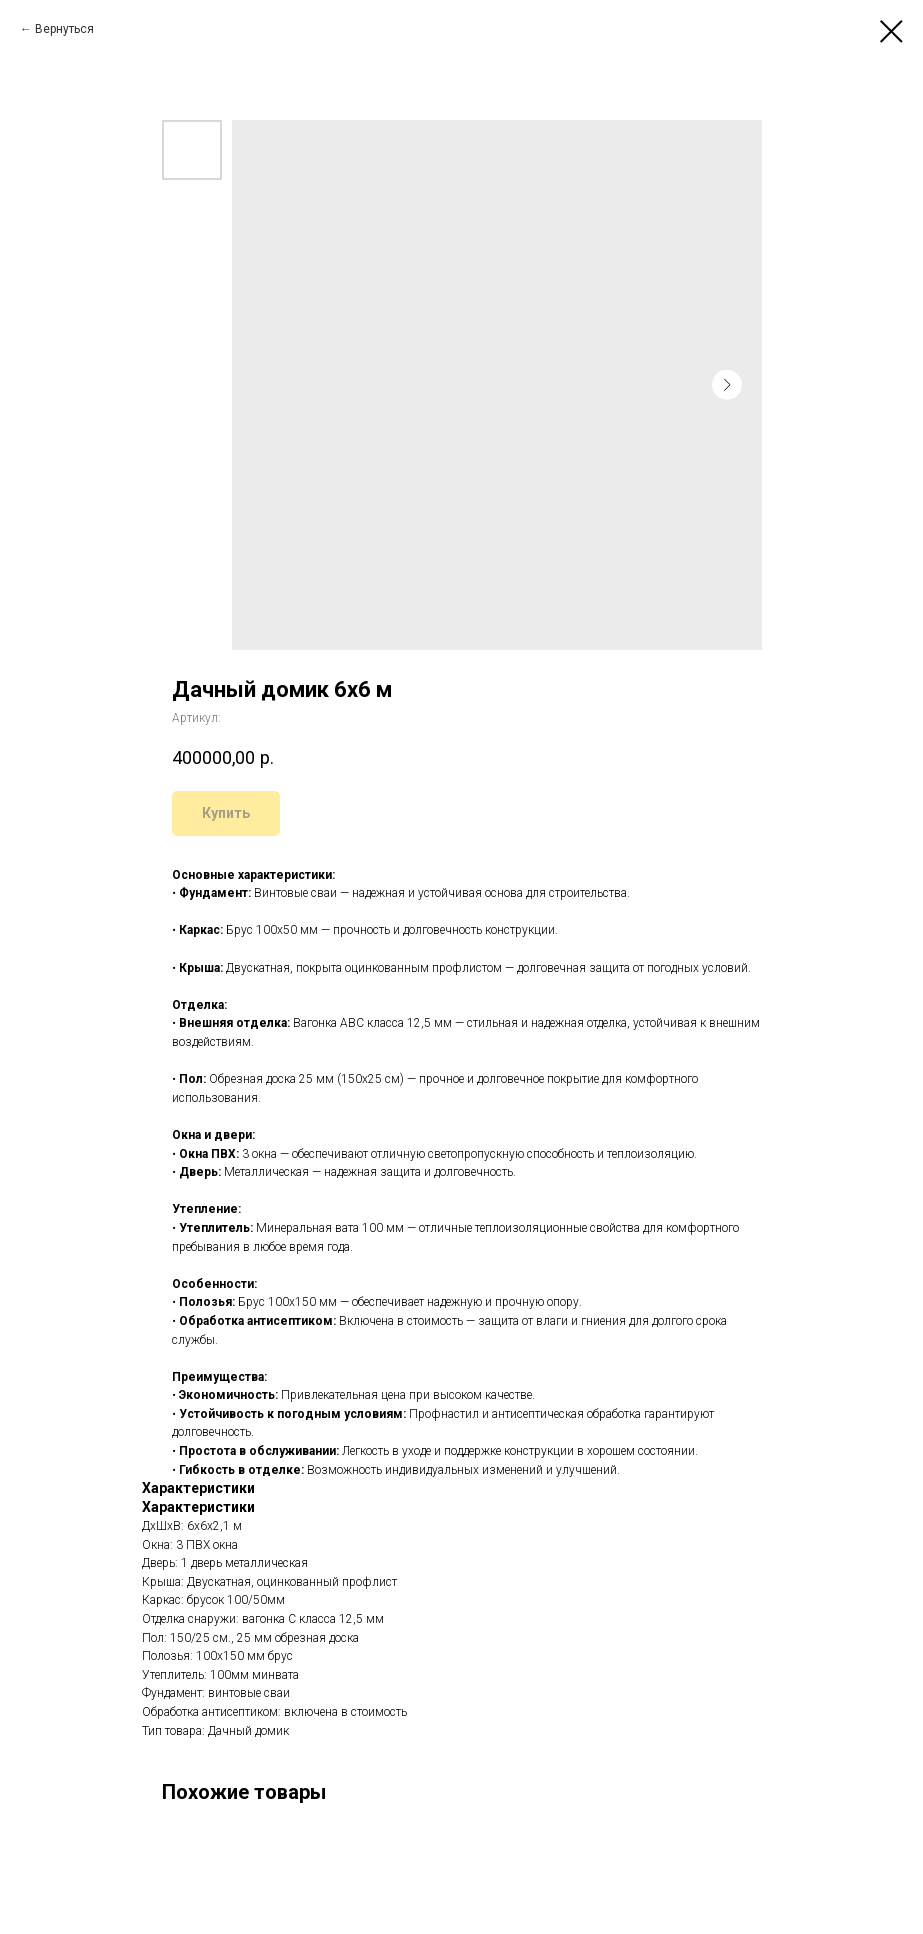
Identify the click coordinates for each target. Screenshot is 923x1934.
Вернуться (64, 29)
